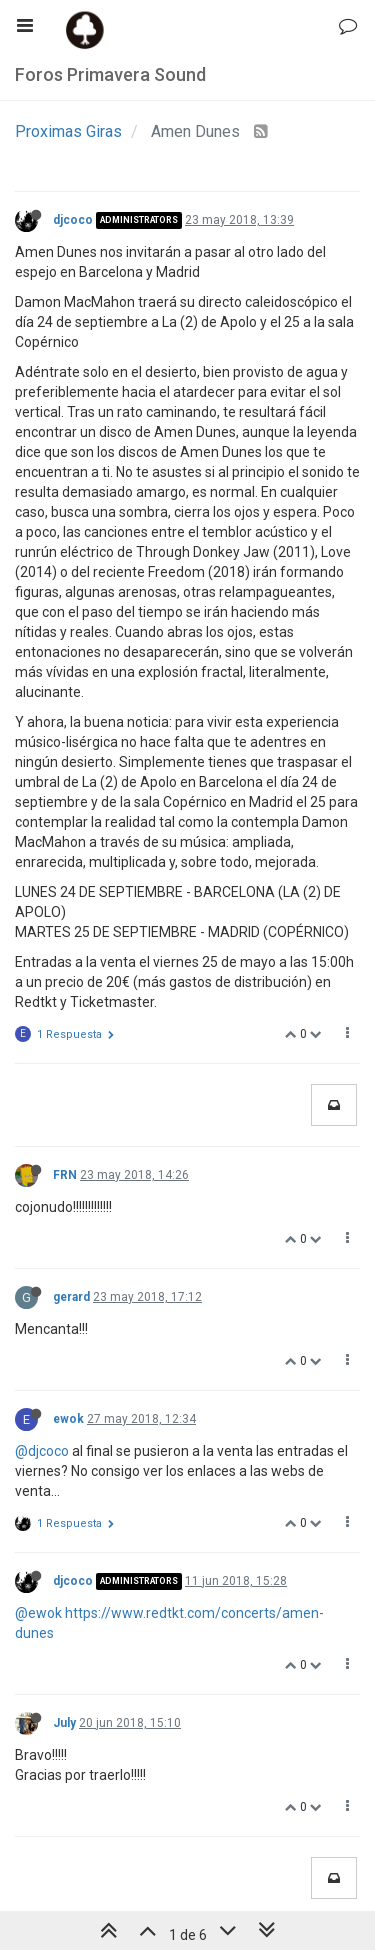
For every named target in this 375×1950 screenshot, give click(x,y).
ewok (68, 1419)
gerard (71, 1297)
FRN (65, 1175)
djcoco (73, 220)
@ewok (38, 1613)
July (64, 1723)
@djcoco (42, 1451)
